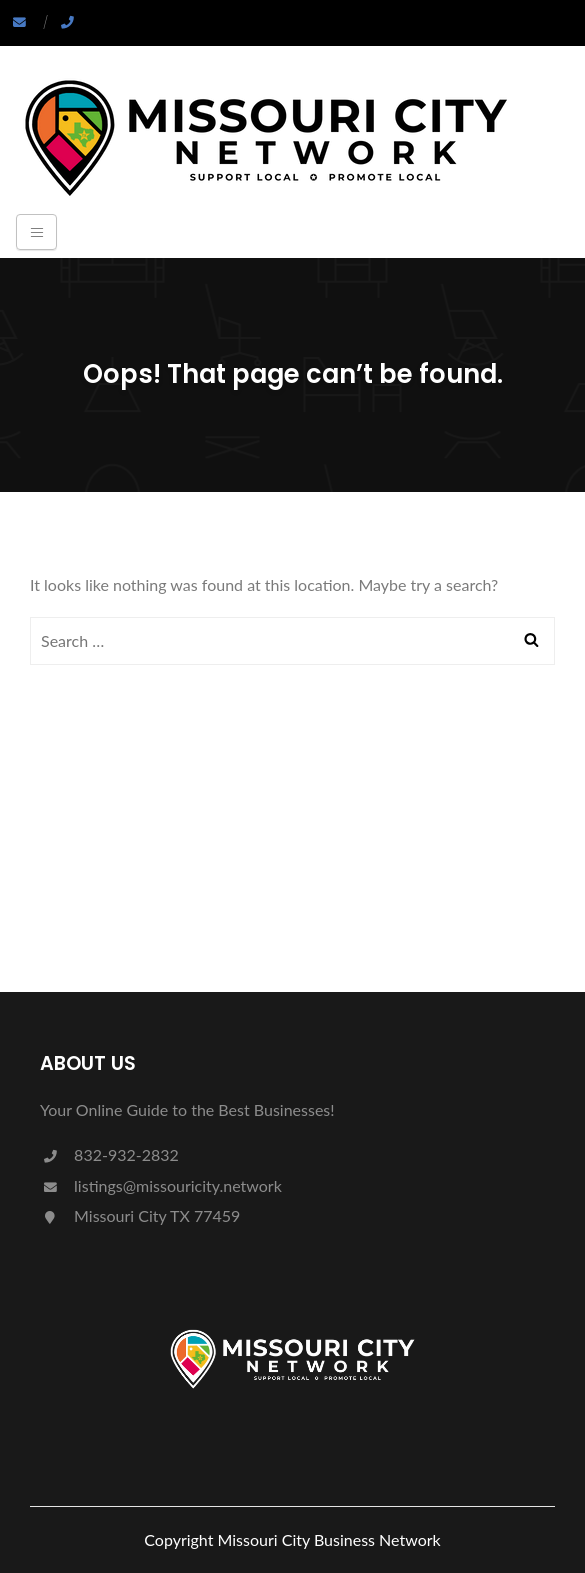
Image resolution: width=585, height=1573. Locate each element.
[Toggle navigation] (36, 232)
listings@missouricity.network (161, 1185)
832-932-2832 (109, 1154)
